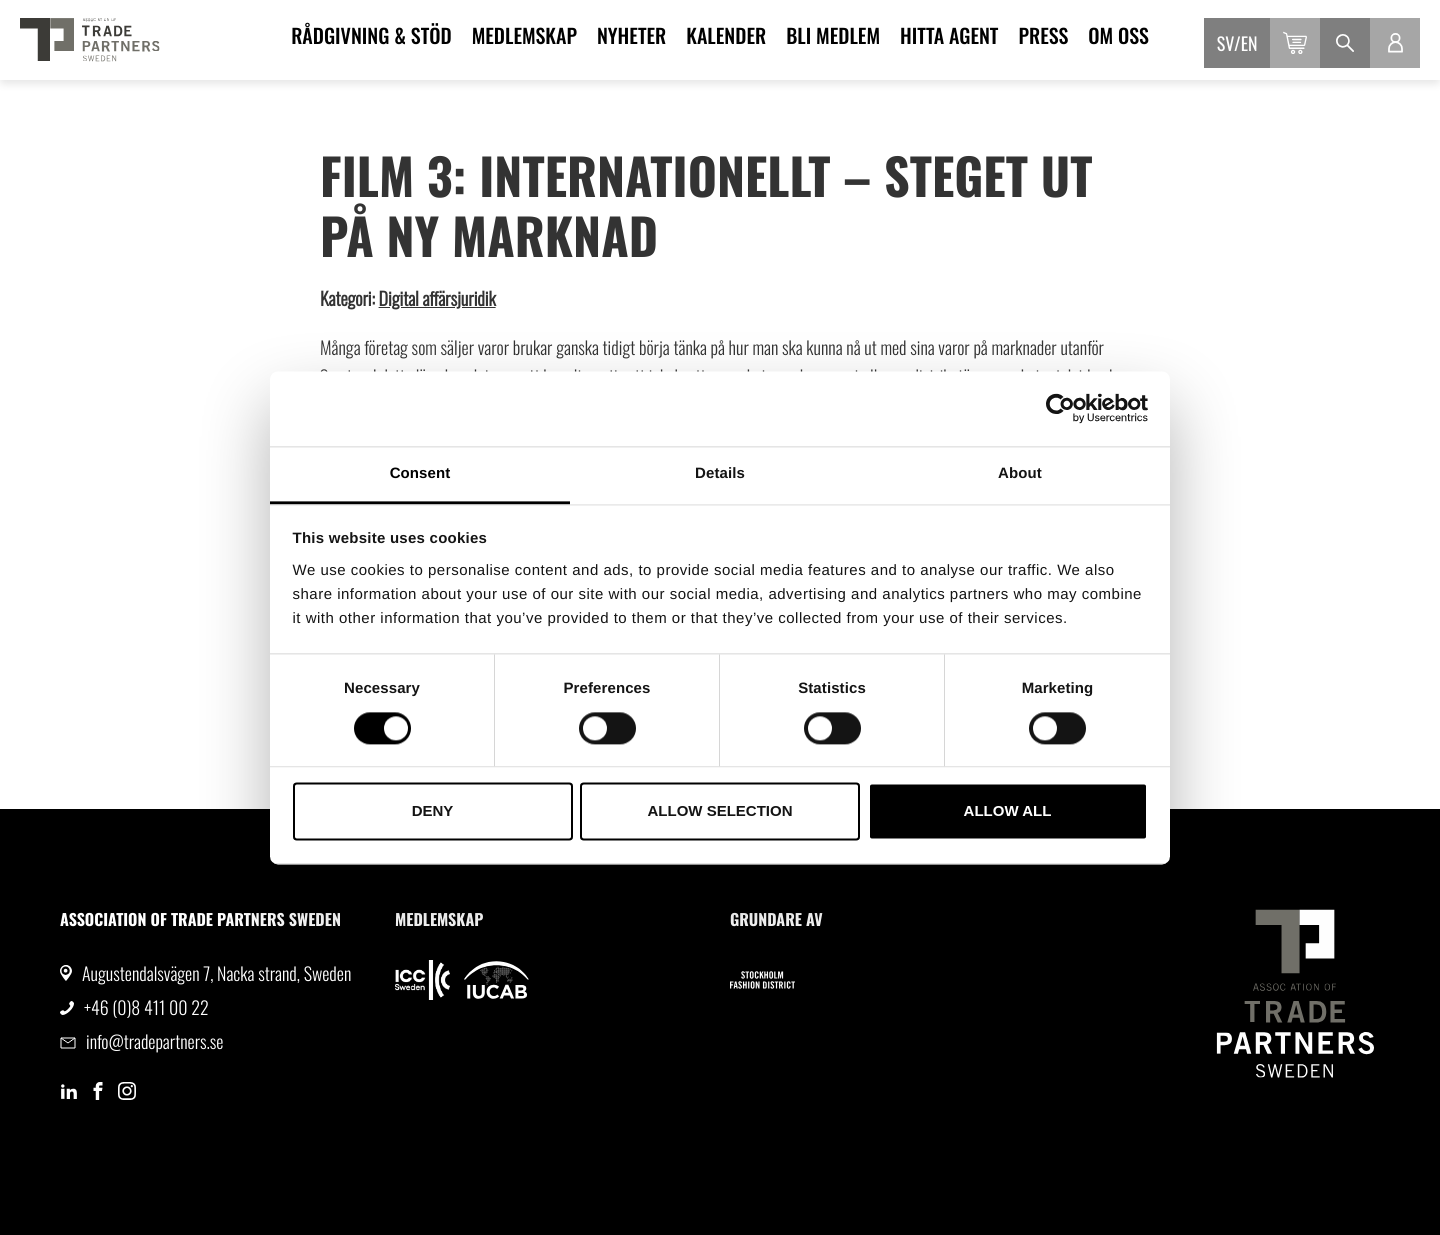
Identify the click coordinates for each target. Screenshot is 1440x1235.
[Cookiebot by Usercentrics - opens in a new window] (1060, 408)
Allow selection (720, 811)
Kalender (726, 35)
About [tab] (1020, 473)
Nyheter (631, 35)
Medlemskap (524, 35)
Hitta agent (949, 35)
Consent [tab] (420, 473)
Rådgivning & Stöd (371, 35)
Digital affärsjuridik (437, 299)
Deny (433, 811)
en (1249, 44)
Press (1043, 35)
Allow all (1008, 811)
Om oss (1118, 35)
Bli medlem (833, 35)
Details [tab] (720, 473)
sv (1225, 44)
